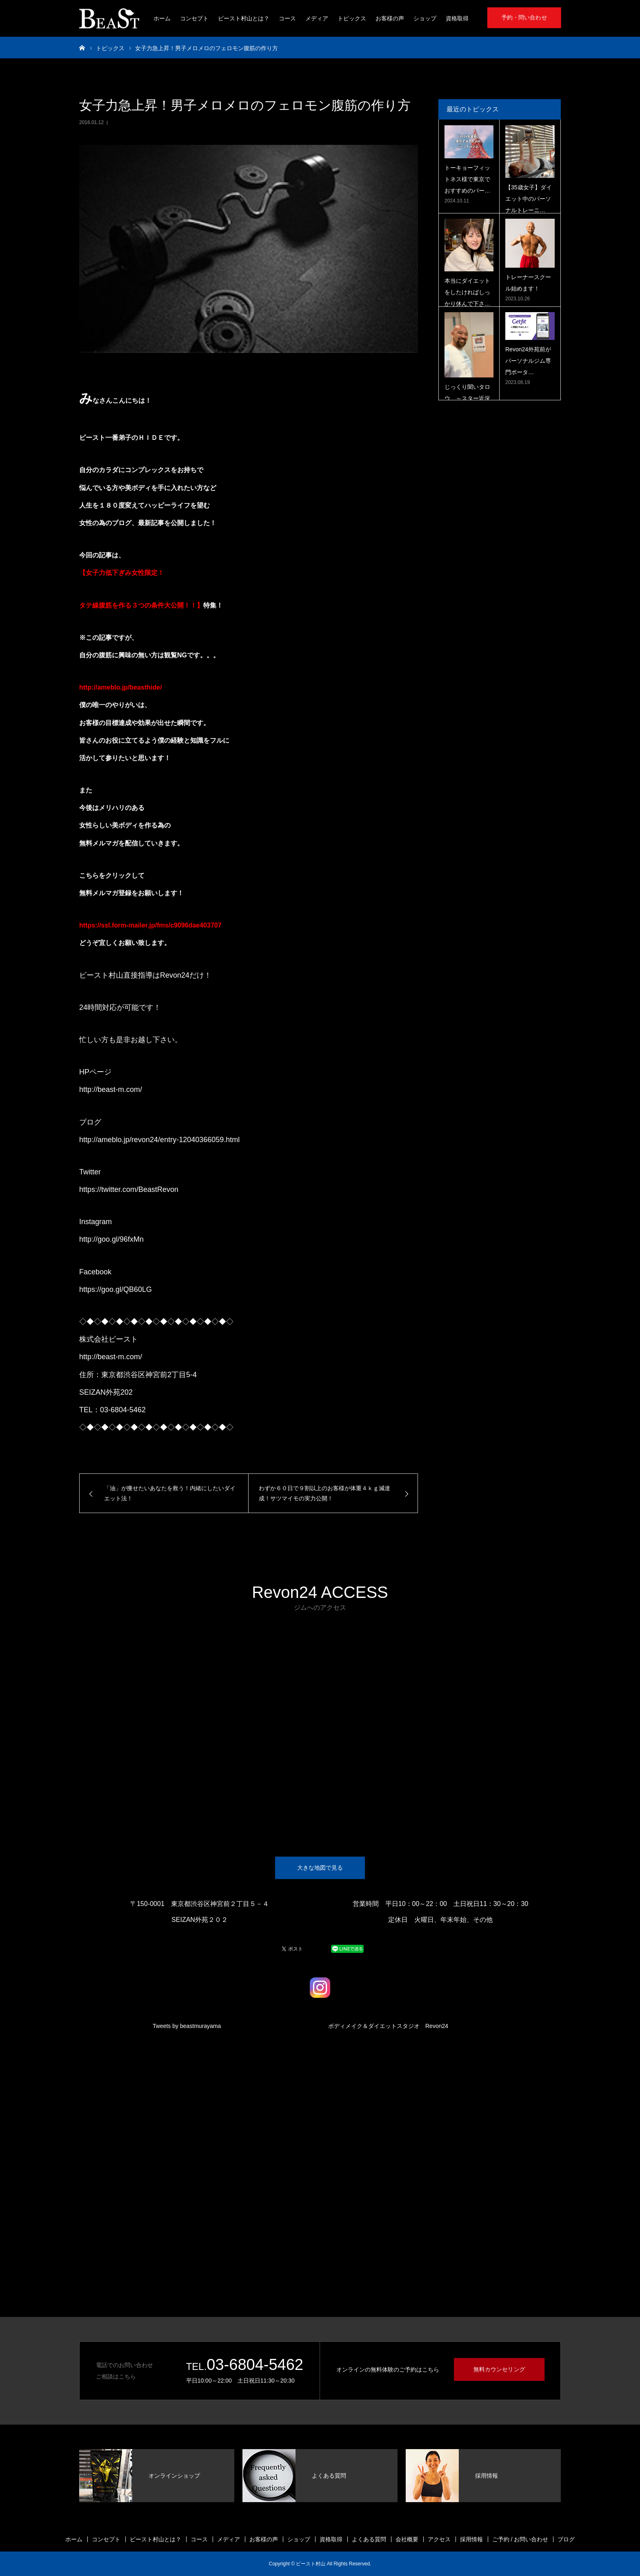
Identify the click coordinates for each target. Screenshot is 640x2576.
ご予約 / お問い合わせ (520, 2539)
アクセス (439, 2539)
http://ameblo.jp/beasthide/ (120, 687)
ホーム (162, 18)
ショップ (424, 18)
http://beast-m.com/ (110, 1089)
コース (287, 18)
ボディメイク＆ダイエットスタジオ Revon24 (388, 2026)
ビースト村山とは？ (243, 18)
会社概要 (407, 2539)
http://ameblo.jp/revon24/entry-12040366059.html (159, 1140)
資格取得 (457, 18)
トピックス (352, 18)
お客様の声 (390, 18)
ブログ (566, 2539)
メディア (316, 18)
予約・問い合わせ (524, 17)
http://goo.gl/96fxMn (111, 1239)
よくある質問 (369, 2539)
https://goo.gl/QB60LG (115, 1289)
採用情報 (471, 2539)
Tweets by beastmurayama (187, 2026)
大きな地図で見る (320, 1867)
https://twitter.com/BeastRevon (128, 1189)
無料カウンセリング (499, 2369)
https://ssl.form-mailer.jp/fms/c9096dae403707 (150, 925)
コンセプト (194, 18)
